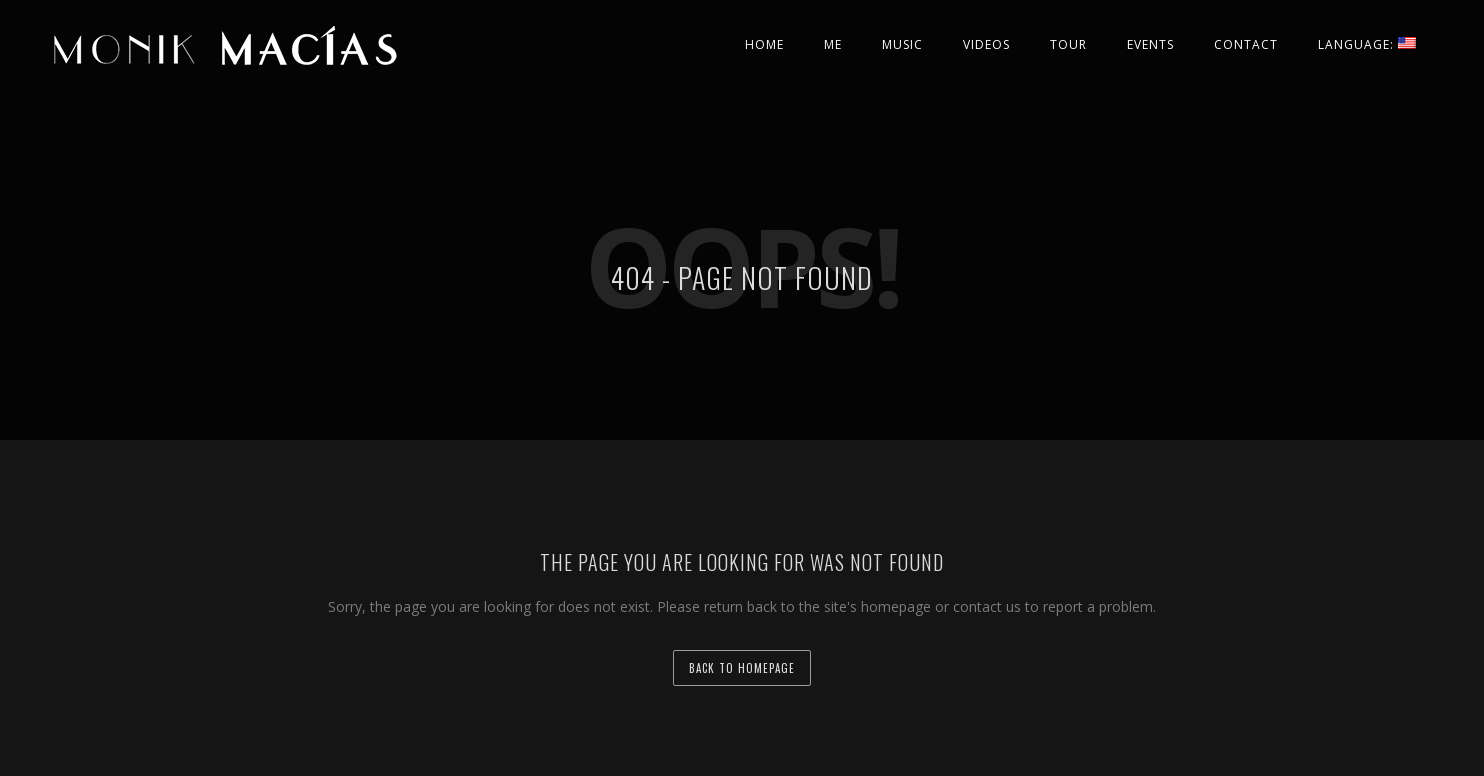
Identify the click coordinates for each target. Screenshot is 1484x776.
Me (833, 44)
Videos (986, 44)
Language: (1367, 44)
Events (1150, 44)
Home (764, 44)
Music (902, 44)
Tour (1068, 44)
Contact (1246, 44)
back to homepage (742, 668)
